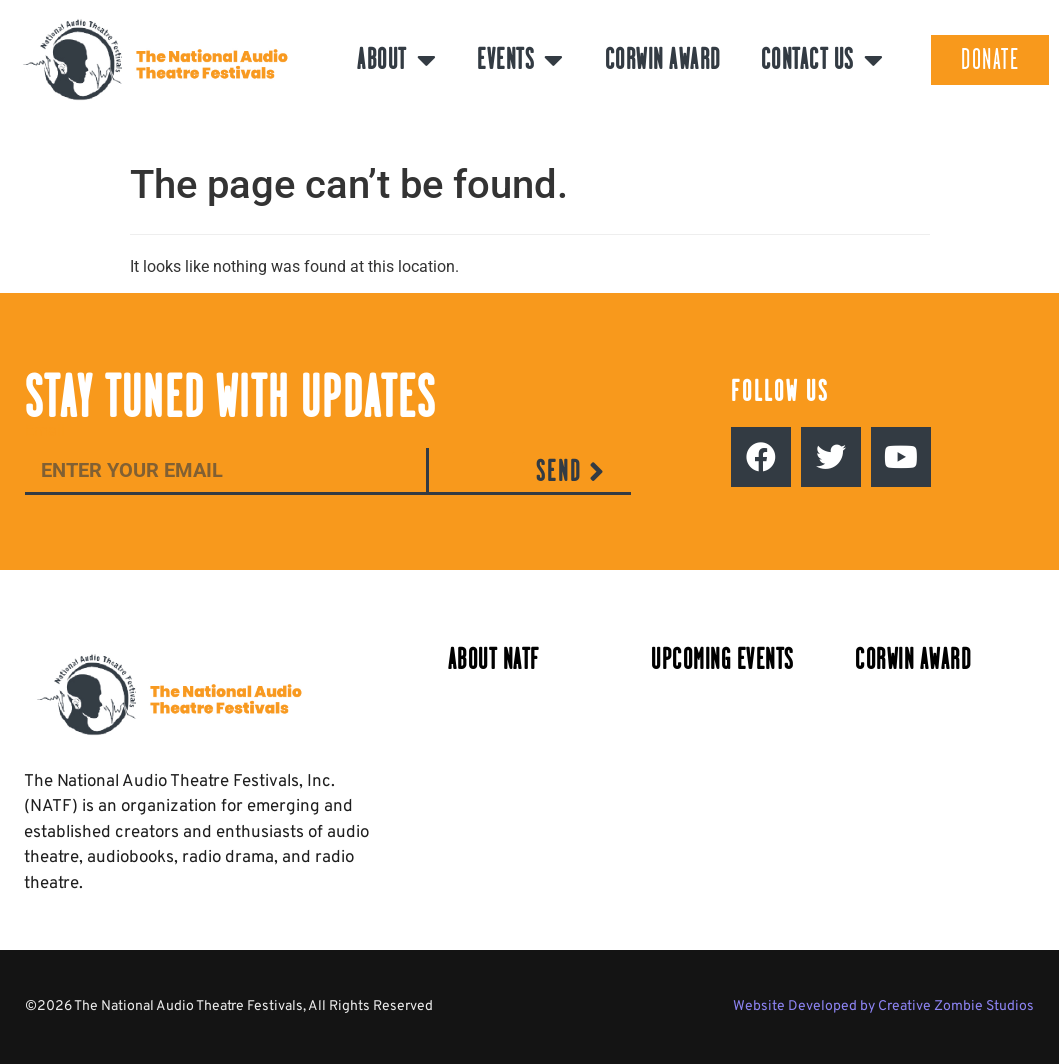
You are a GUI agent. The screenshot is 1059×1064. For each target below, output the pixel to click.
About (397, 60)
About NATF (494, 659)
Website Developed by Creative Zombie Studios (883, 1006)
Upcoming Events (722, 659)
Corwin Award (663, 59)
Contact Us (823, 60)
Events (521, 60)
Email (45, 431)
